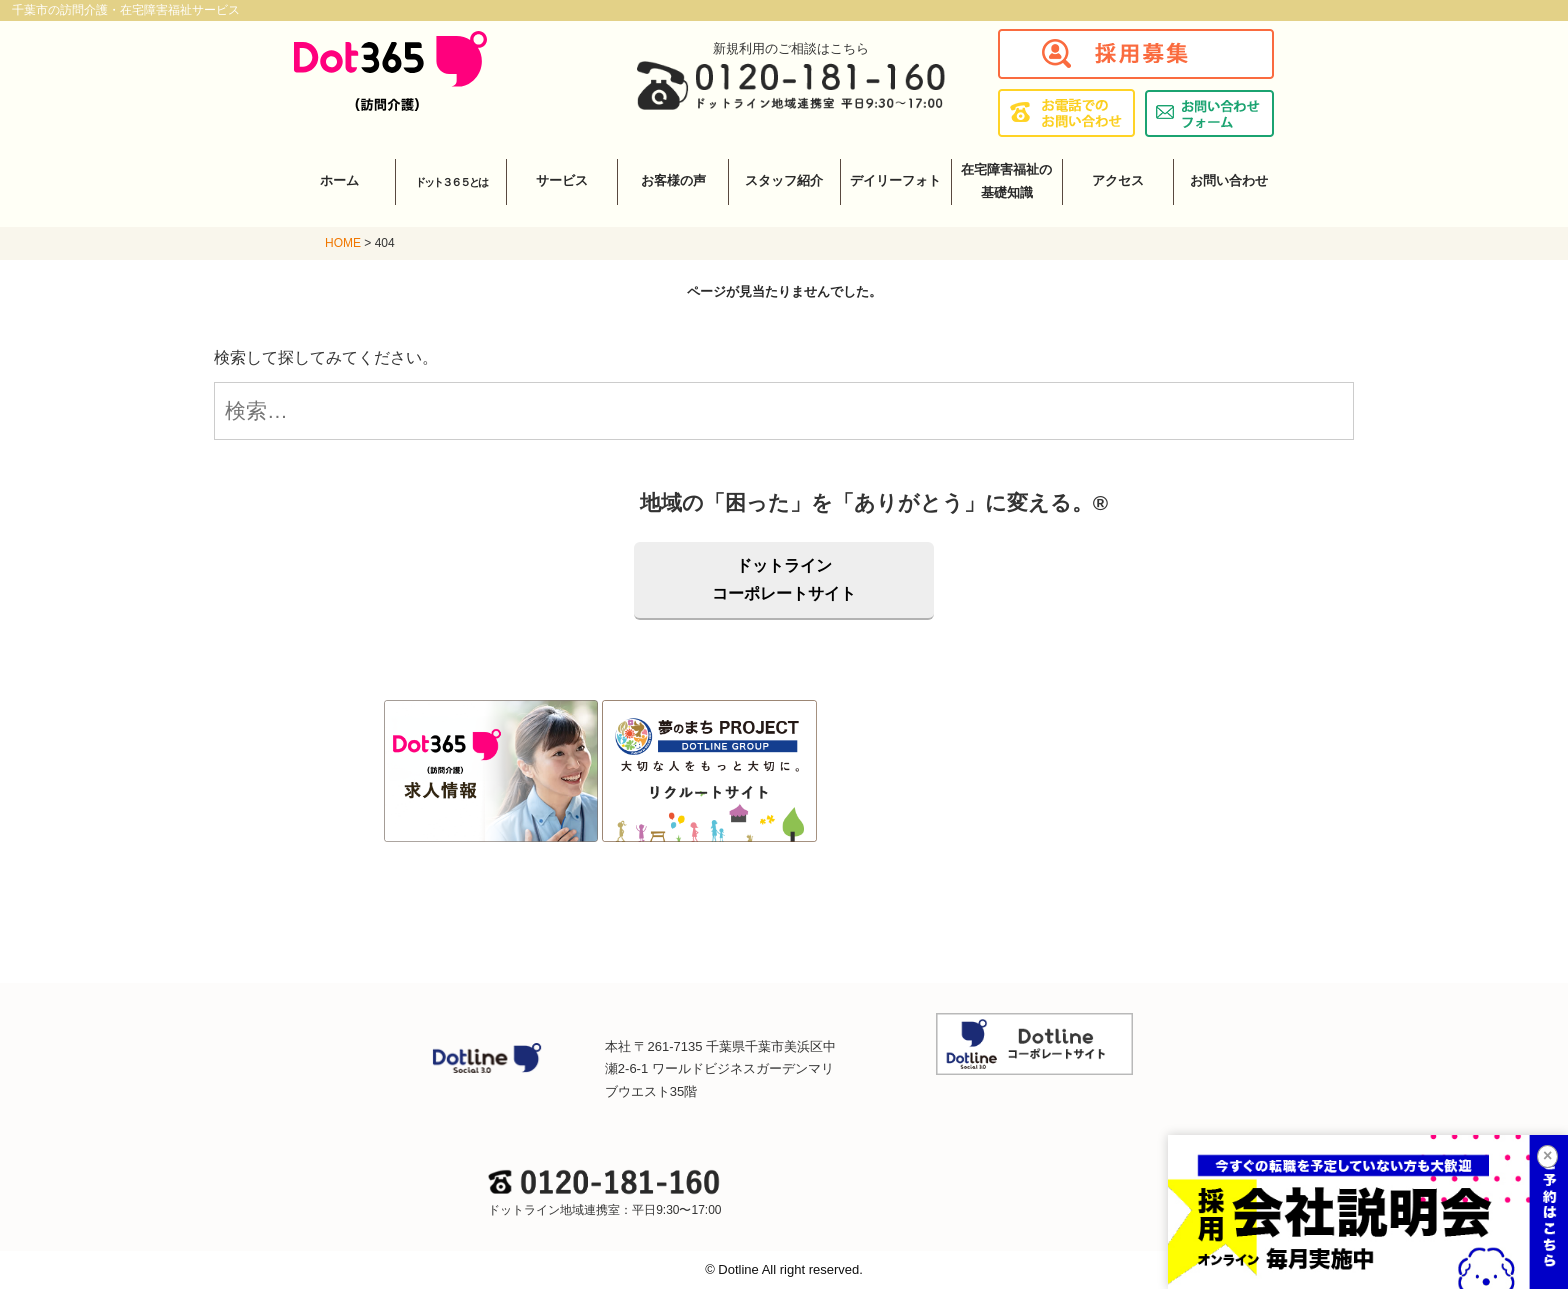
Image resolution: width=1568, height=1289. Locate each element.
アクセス (1118, 180)
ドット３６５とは (451, 182)
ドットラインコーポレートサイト (784, 579)
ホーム (339, 180)
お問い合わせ (1229, 180)
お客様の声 (673, 180)
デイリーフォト (895, 180)
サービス (562, 180)
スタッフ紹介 (784, 180)
